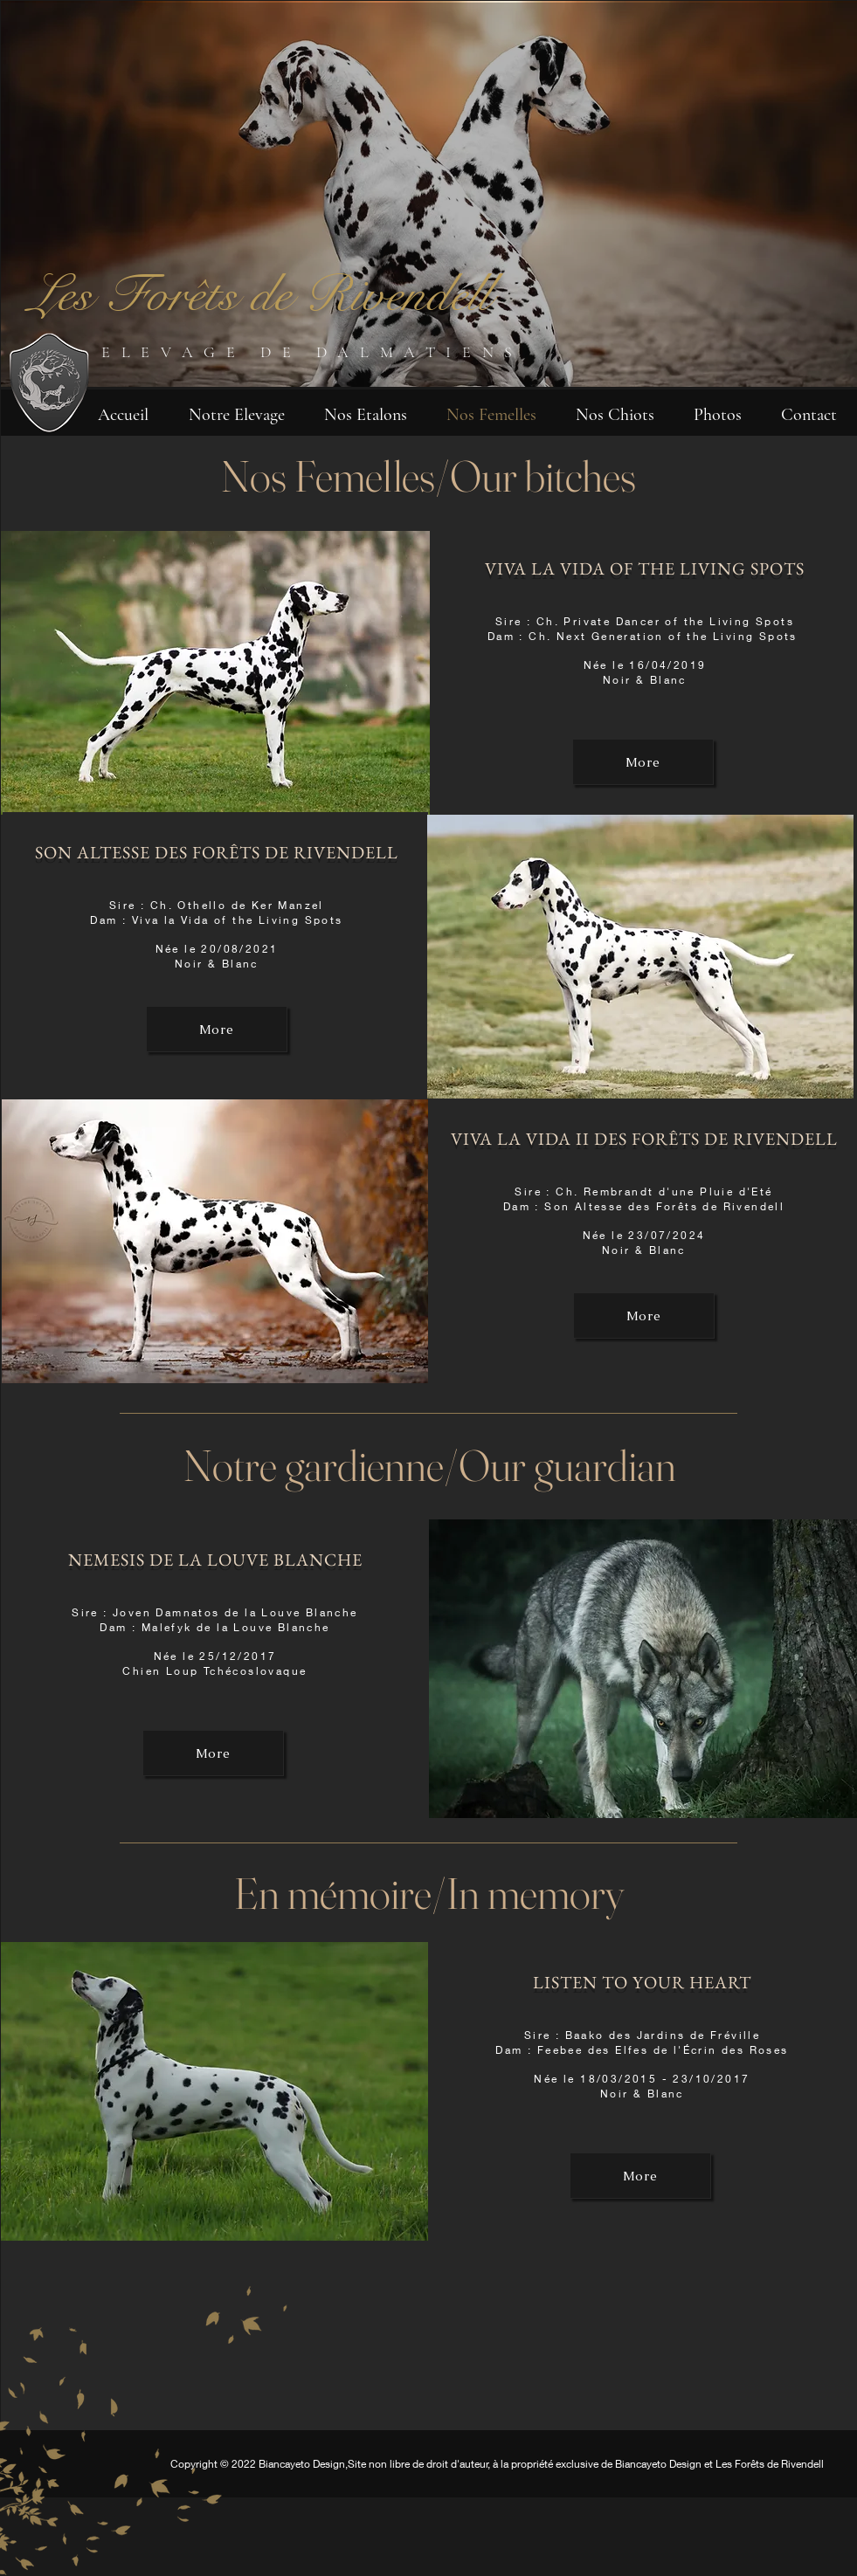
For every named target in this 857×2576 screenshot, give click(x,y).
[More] (216, 1029)
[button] (237, 413)
